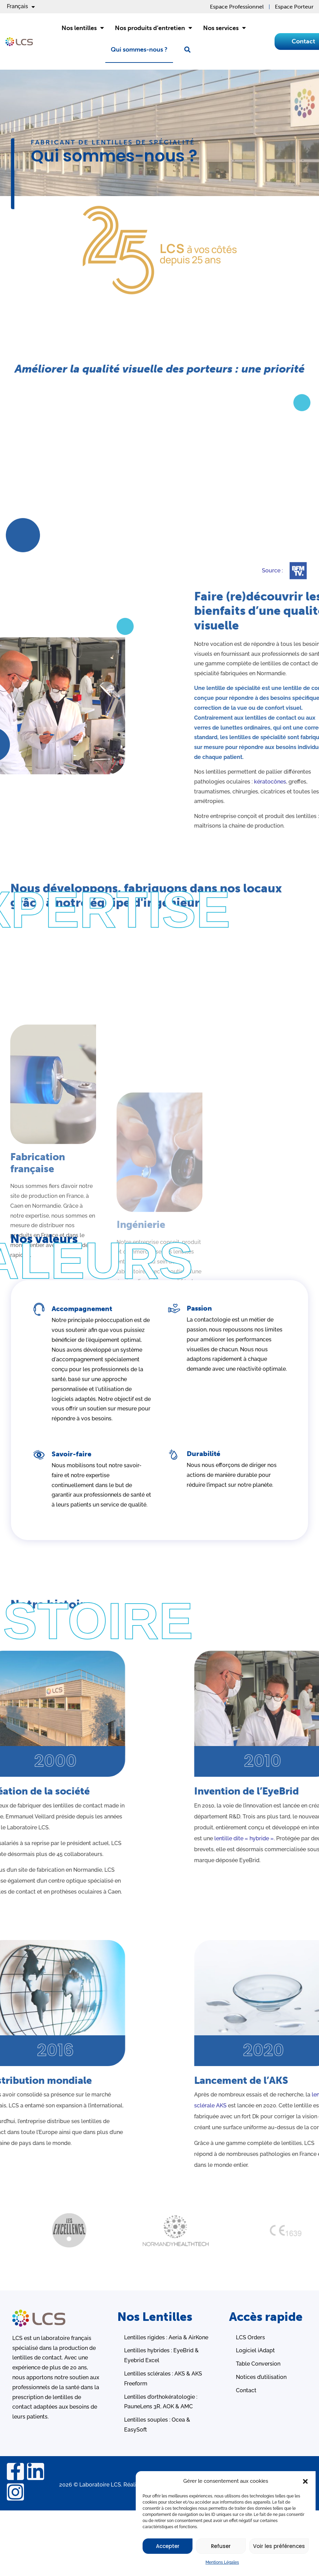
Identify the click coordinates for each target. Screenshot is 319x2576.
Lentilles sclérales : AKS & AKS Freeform (163, 2378)
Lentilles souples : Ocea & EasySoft (157, 2424)
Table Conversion (258, 2363)
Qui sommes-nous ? (139, 49)
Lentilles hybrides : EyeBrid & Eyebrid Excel (161, 2355)
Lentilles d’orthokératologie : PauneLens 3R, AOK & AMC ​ (160, 2402)
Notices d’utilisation (261, 2377)
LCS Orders (250, 2337)
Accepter (168, 2546)
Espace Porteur (294, 6)
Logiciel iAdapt (255, 2350)
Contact (246, 2390)
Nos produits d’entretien (153, 28)
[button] (305, 2481)
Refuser (221, 2546)
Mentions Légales (222, 2562)
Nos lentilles (83, 28)
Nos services (224, 28)
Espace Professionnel (237, 6)
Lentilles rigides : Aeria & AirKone (166, 2337)
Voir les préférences (279, 2546)
